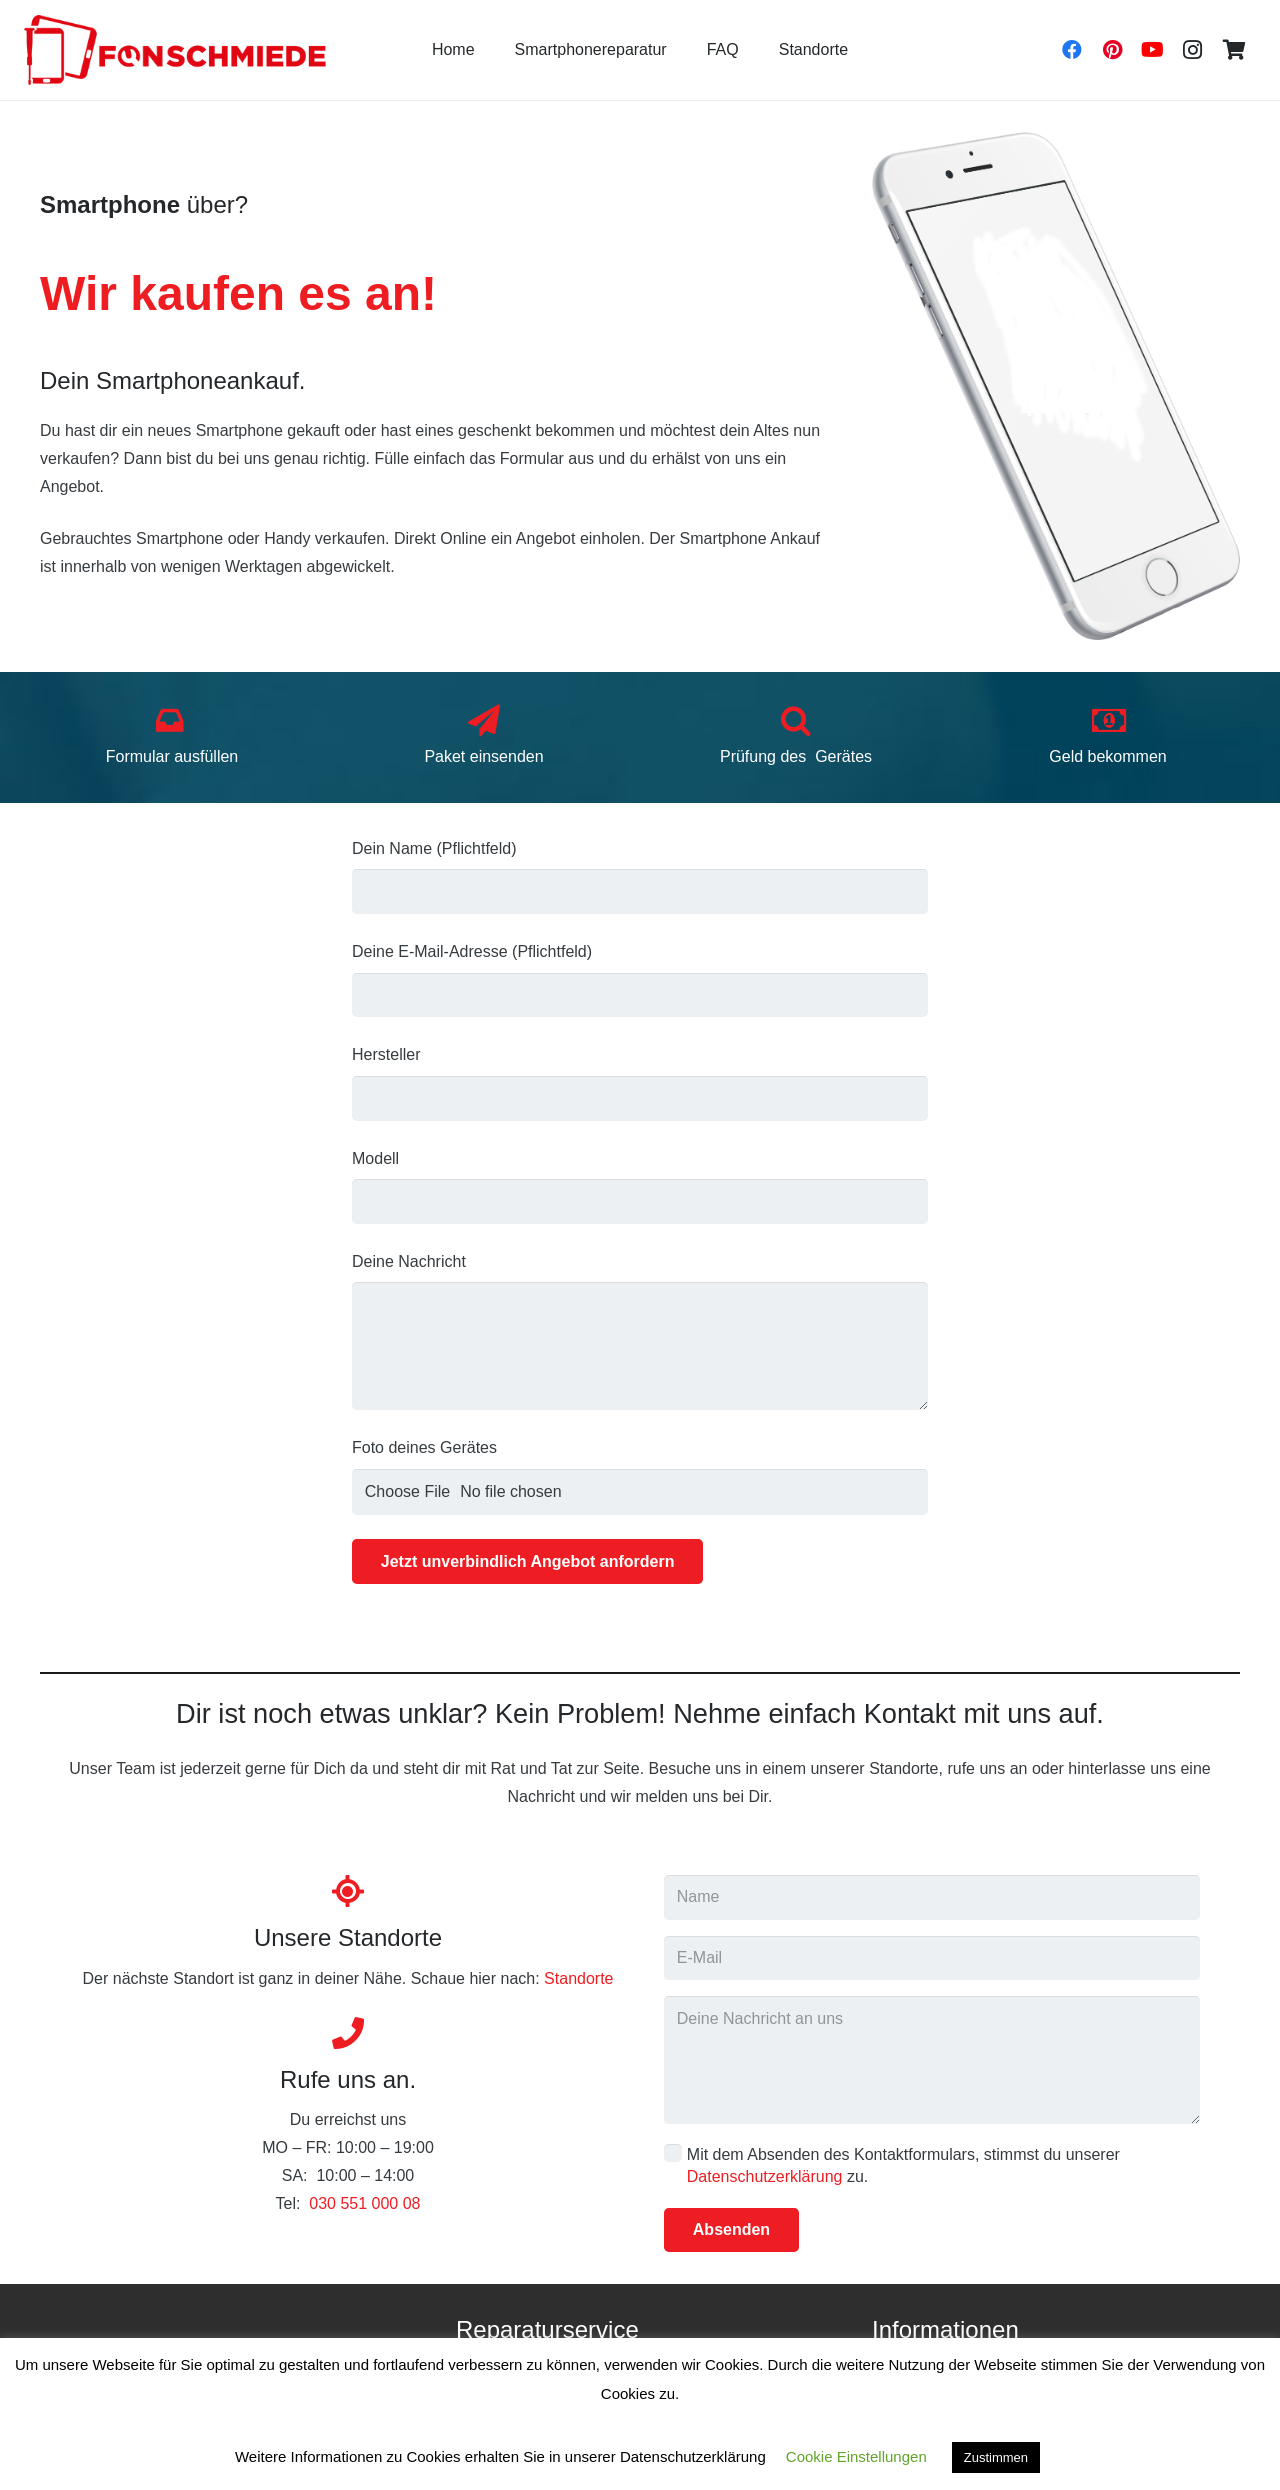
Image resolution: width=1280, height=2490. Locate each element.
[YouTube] (1152, 50)
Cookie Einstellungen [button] (856, 2456)
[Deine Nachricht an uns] (932, 2060)
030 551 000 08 (364, 2203)
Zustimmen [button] (996, 2457)
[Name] (932, 1897)
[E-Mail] (932, 1958)
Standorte (578, 1978)
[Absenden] (731, 2230)
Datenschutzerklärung (765, 2176)
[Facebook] (1072, 50)
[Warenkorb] (1234, 50)
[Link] (175, 50)
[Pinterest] (1112, 50)
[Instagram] (1192, 50)
